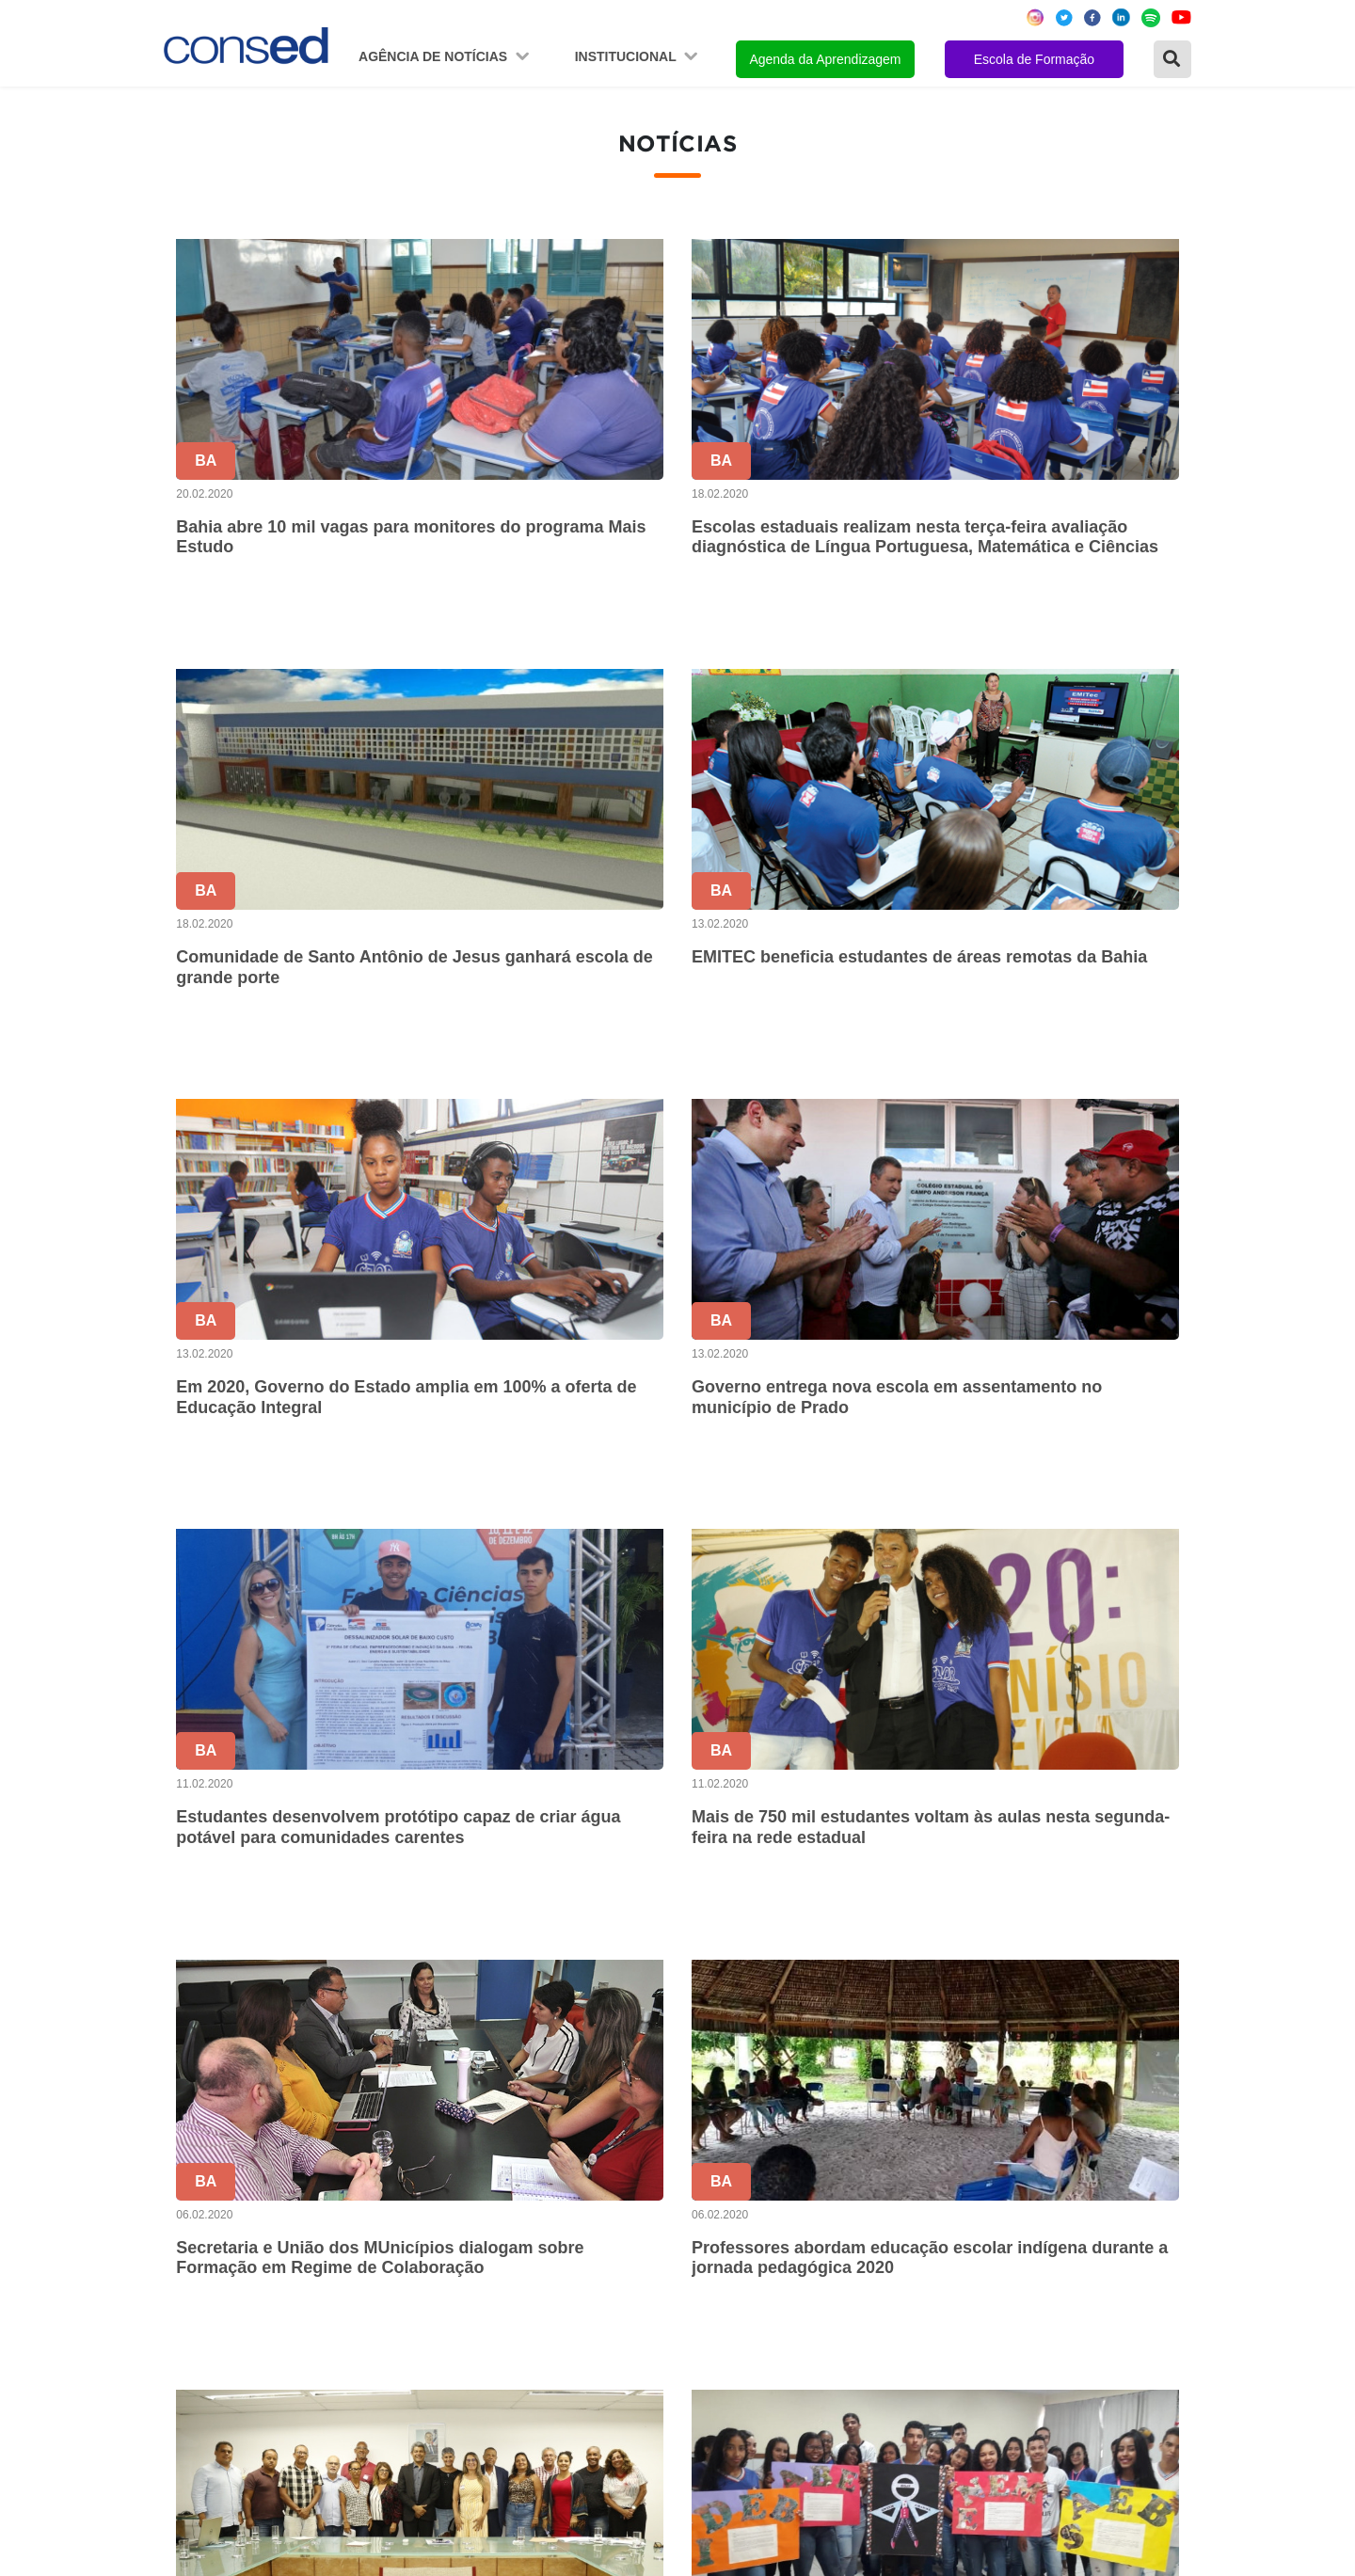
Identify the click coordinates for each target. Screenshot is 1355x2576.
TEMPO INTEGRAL (936, 2219)
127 (943, 1976)
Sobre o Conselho (573, 2168)
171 (1101, 1976)
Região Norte (213, 2168)
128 (983, 1976)
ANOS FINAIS (917, 2194)
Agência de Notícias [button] (435, 56)
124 (824, 1976)
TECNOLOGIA (919, 2321)
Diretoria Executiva (576, 2270)
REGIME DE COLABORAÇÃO (973, 2168)
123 (785, 1976)
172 (1141, 1976)
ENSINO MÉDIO (925, 2295)
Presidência (552, 2219)
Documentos (555, 2295)
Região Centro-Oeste (240, 2219)
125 (864, 1976)
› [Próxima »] (1179, 1976)
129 (1022, 1976)
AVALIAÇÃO (911, 2397)
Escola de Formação (1034, 59)
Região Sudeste (223, 2244)
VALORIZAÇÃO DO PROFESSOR (986, 2244)
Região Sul (206, 2270)
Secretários (551, 2194)
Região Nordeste (225, 2194)
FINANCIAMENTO (932, 2270)
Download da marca (579, 2321)
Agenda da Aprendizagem (825, 59)
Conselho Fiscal (566, 2244)
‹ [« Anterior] (626, 1976)
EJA (884, 2371)
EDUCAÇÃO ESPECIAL (951, 2346)
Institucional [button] (627, 56)
